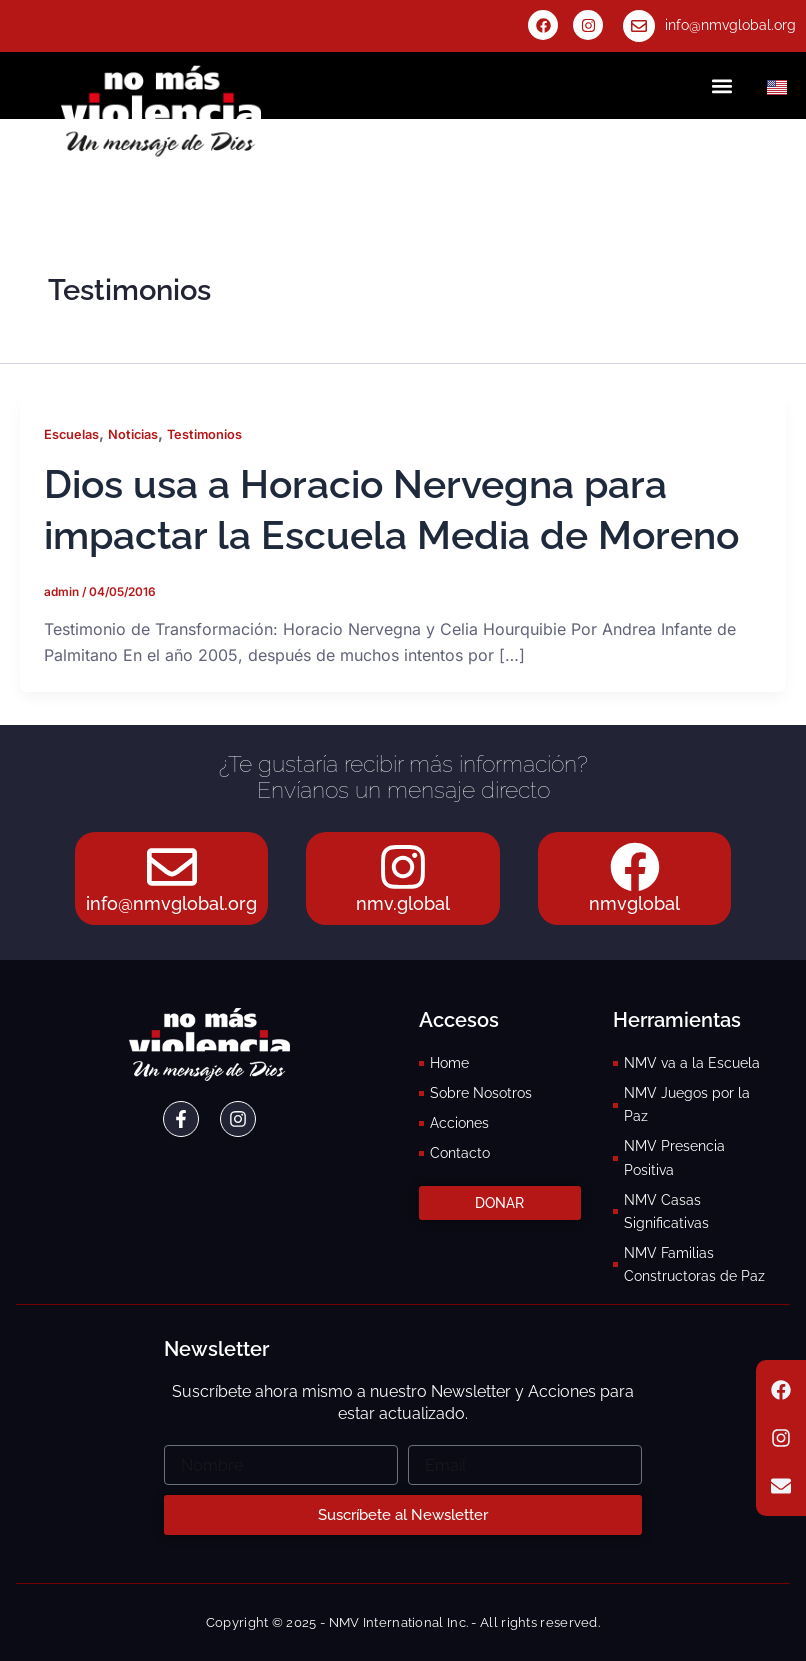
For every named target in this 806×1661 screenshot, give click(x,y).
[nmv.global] (403, 867)
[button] (722, 85)
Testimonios (204, 434)
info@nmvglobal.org (730, 25)
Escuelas (71, 434)
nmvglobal (634, 903)
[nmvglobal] (635, 867)
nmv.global (403, 903)
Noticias (133, 434)
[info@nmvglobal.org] (639, 26)
